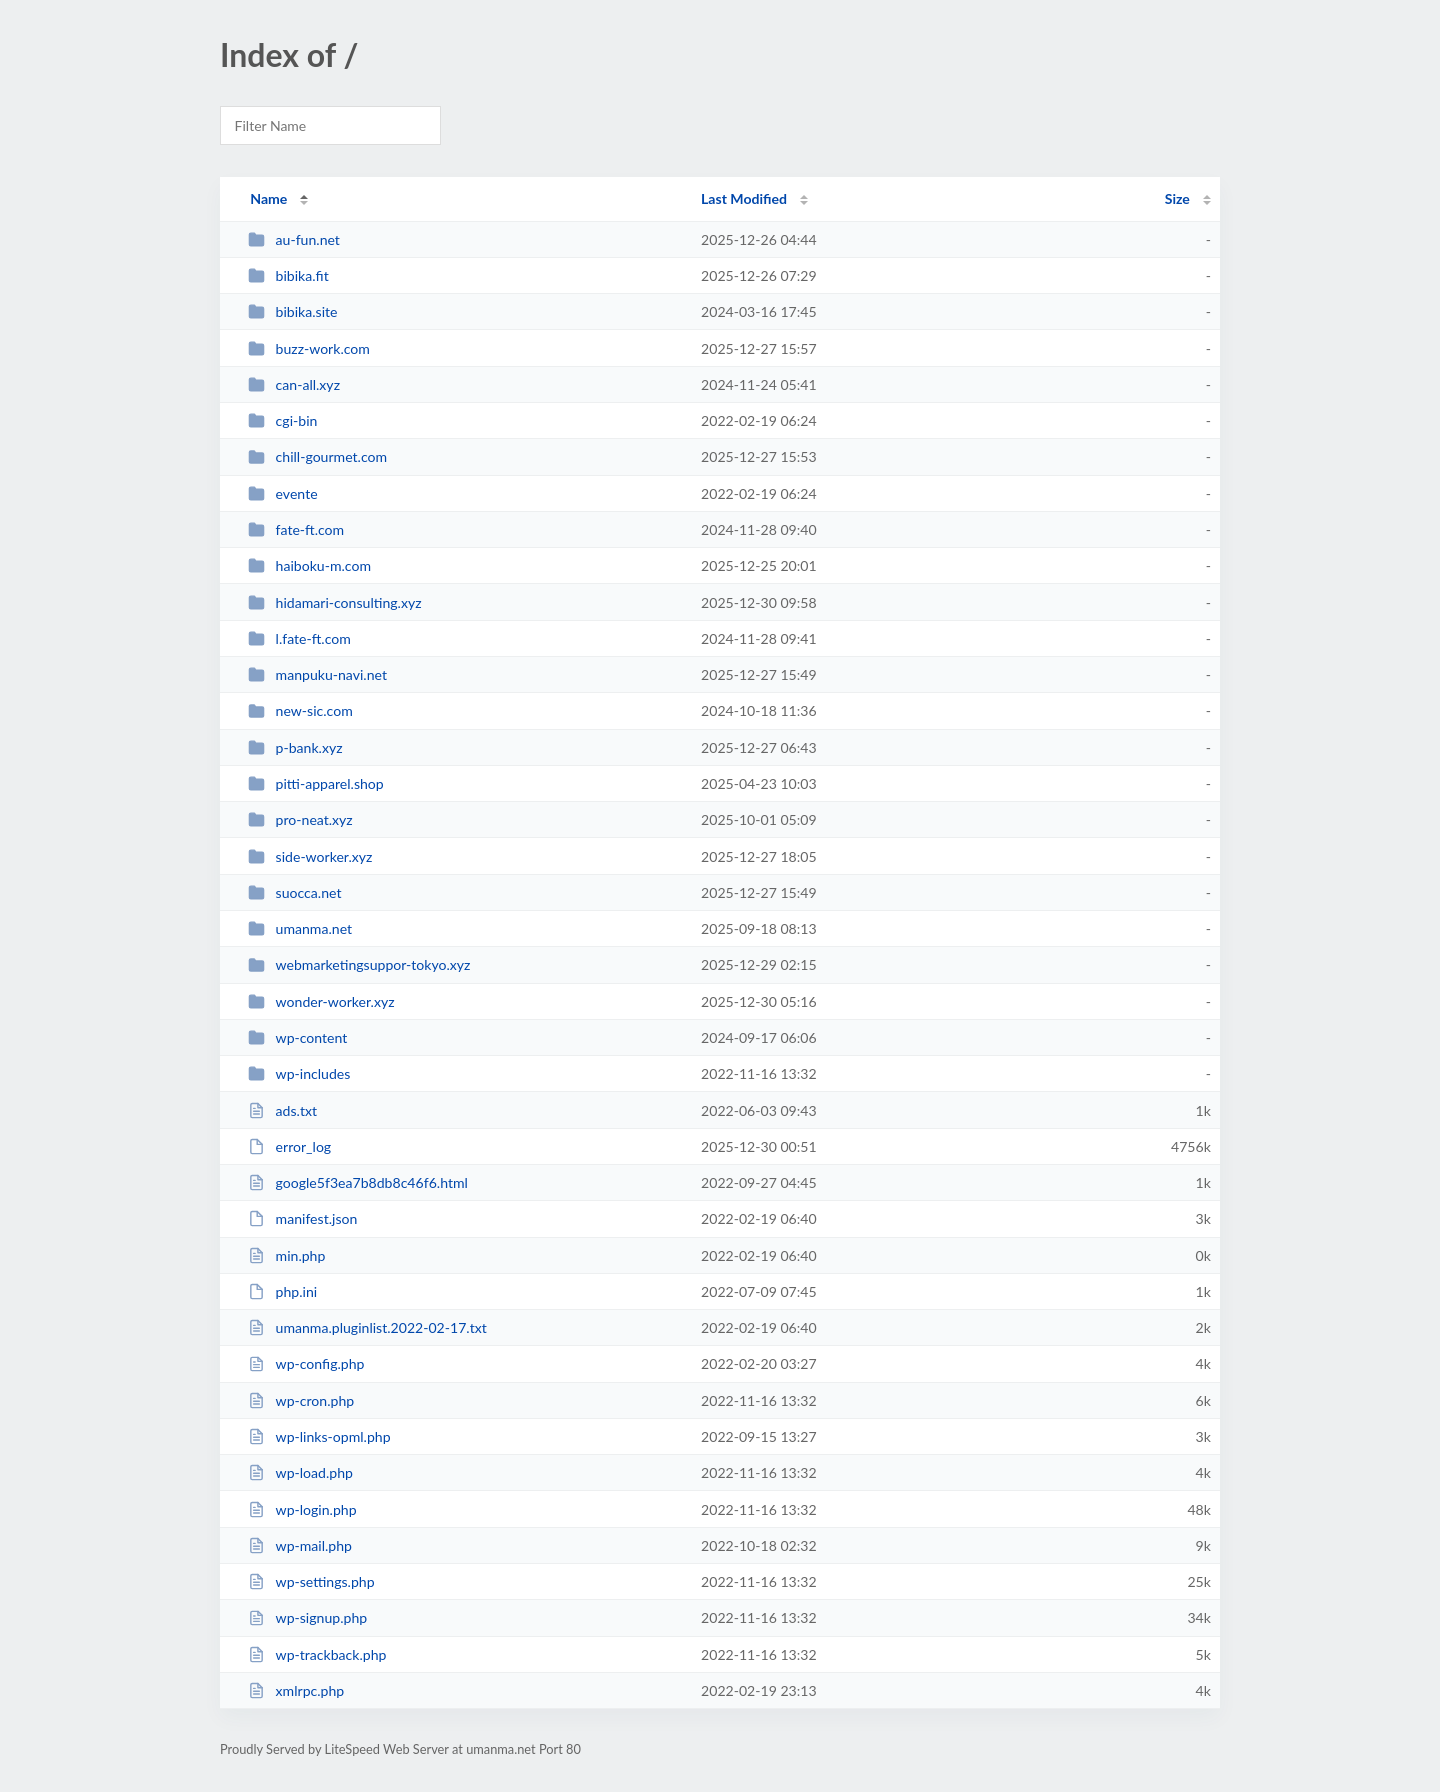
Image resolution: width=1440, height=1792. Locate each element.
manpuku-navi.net (317, 674)
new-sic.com (300, 710)
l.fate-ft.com (299, 638)
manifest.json (302, 1218)
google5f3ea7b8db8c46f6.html (358, 1182)
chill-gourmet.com (317, 456)
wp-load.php (300, 1472)
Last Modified (744, 198)
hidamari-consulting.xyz (334, 602)
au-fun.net (294, 239)
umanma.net (300, 928)
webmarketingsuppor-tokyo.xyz (359, 964)
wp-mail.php (300, 1545)
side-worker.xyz (310, 856)
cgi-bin (282, 420)
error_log (289, 1146)
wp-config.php (306, 1363)
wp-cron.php (301, 1400)
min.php (286, 1255)
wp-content (297, 1037)
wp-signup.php (307, 1617)
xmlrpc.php (296, 1690)
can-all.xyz (294, 384)
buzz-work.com (309, 348)
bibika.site (292, 311)
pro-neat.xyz (300, 819)
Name (268, 198)
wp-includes (299, 1073)
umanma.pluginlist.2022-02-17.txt (367, 1327)
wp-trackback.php (317, 1654)
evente (282, 493)
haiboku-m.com (309, 565)
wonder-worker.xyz (321, 1001)
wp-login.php (302, 1509)
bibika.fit (288, 275)
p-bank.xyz (295, 747)
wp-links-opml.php (319, 1436)
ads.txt (282, 1110)
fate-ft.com (296, 529)
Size (1177, 198)
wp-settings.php (311, 1581)
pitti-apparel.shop (316, 783)
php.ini (282, 1291)
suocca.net (294, 892)
